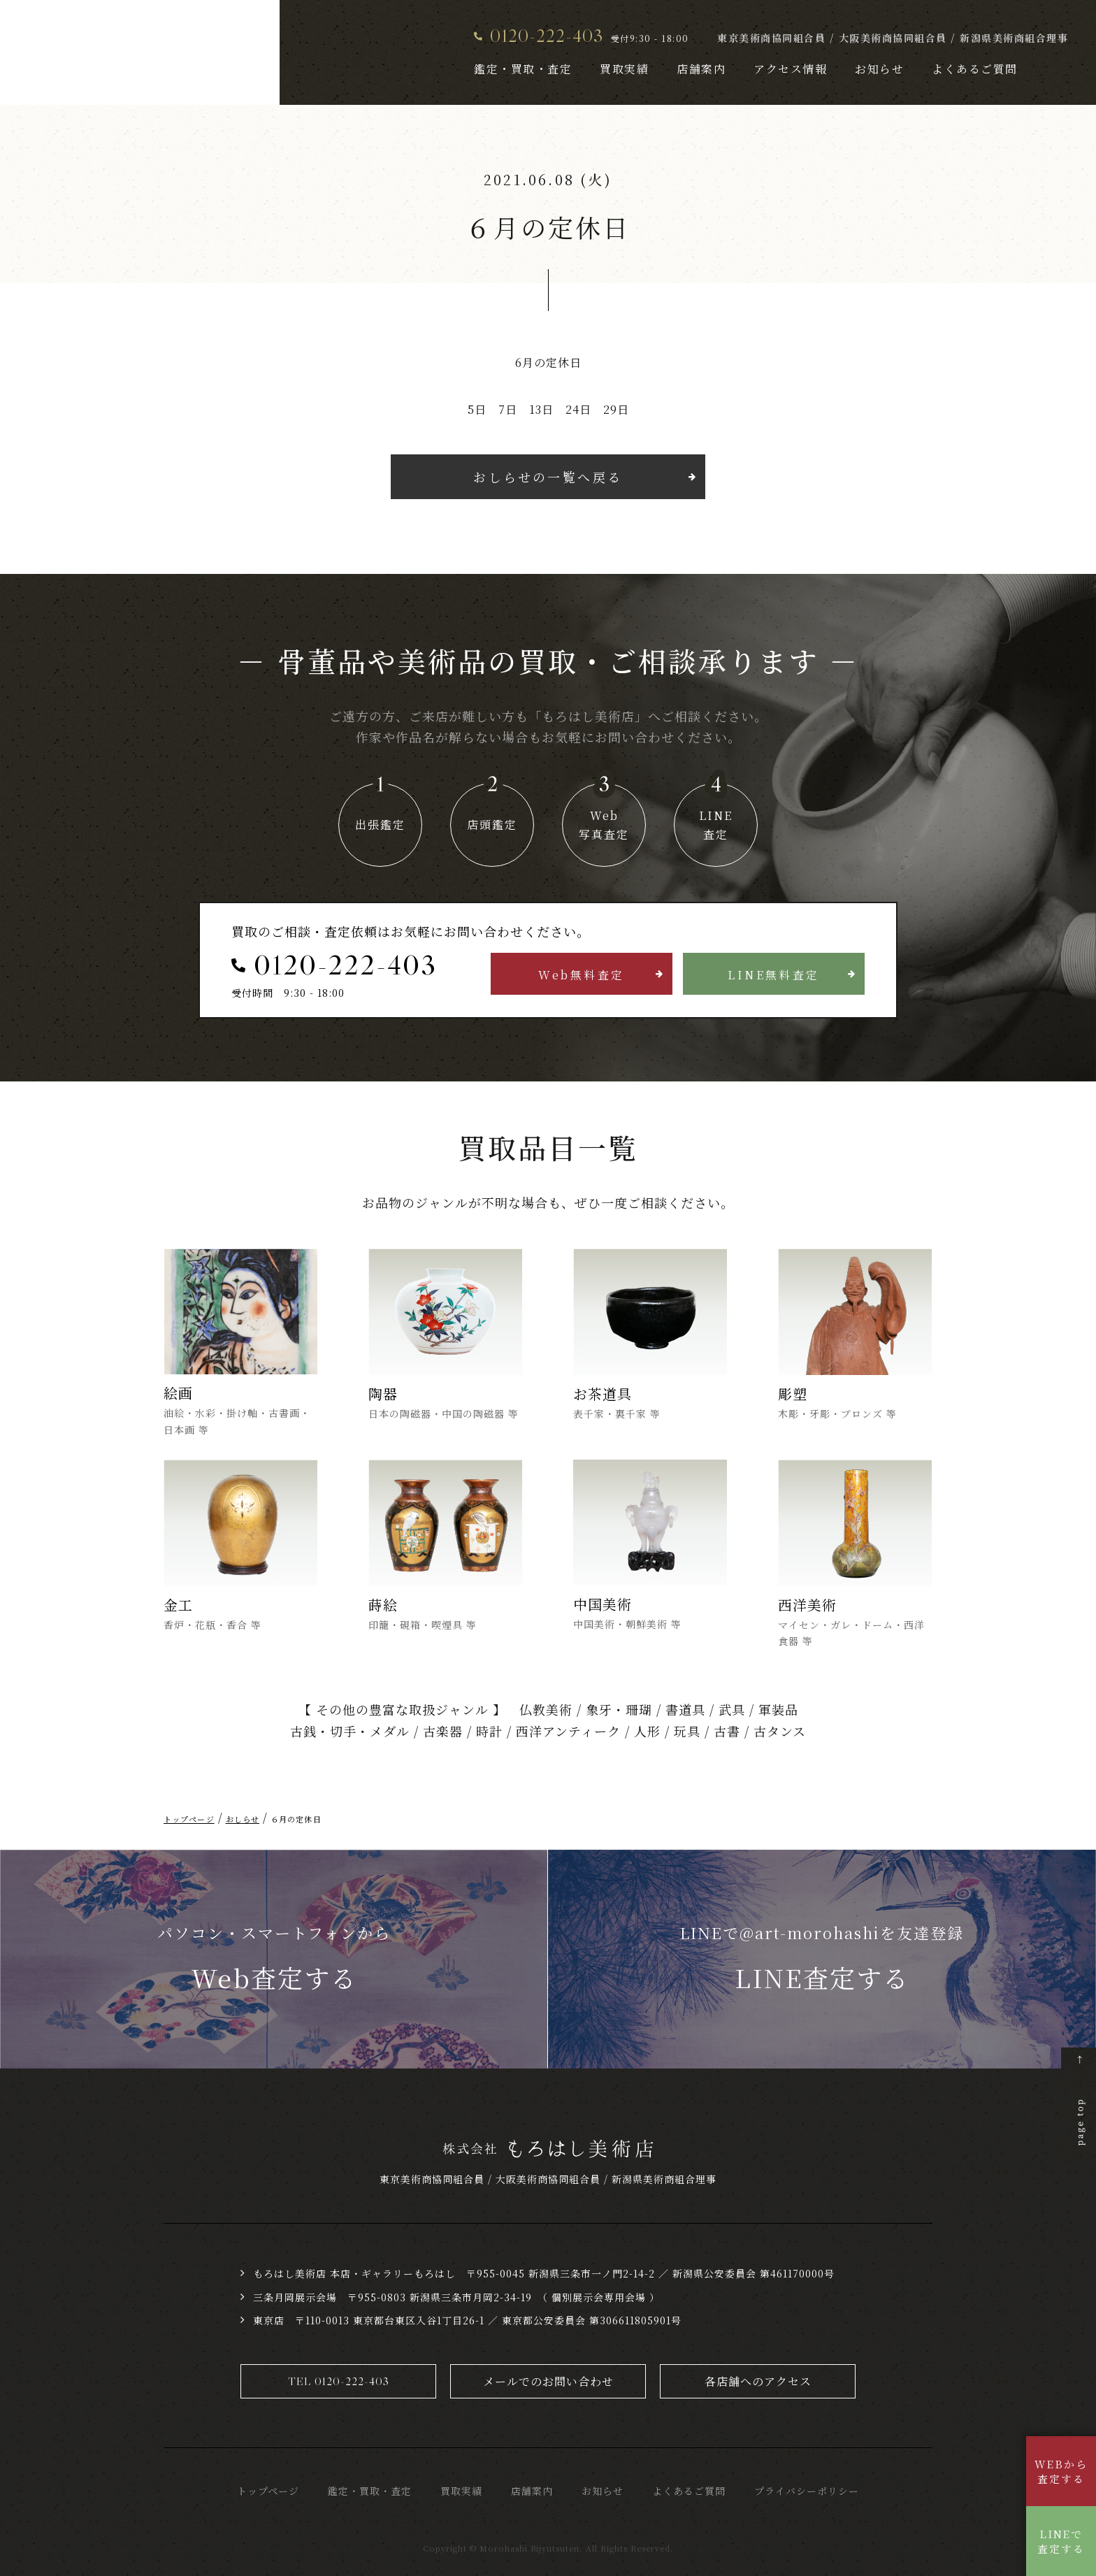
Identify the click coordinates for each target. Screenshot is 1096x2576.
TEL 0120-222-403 (338, 2381)
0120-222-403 (546, 35)
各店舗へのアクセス (758, 2381)
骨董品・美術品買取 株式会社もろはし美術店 (124, 52)
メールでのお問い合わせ (548, 2381)
